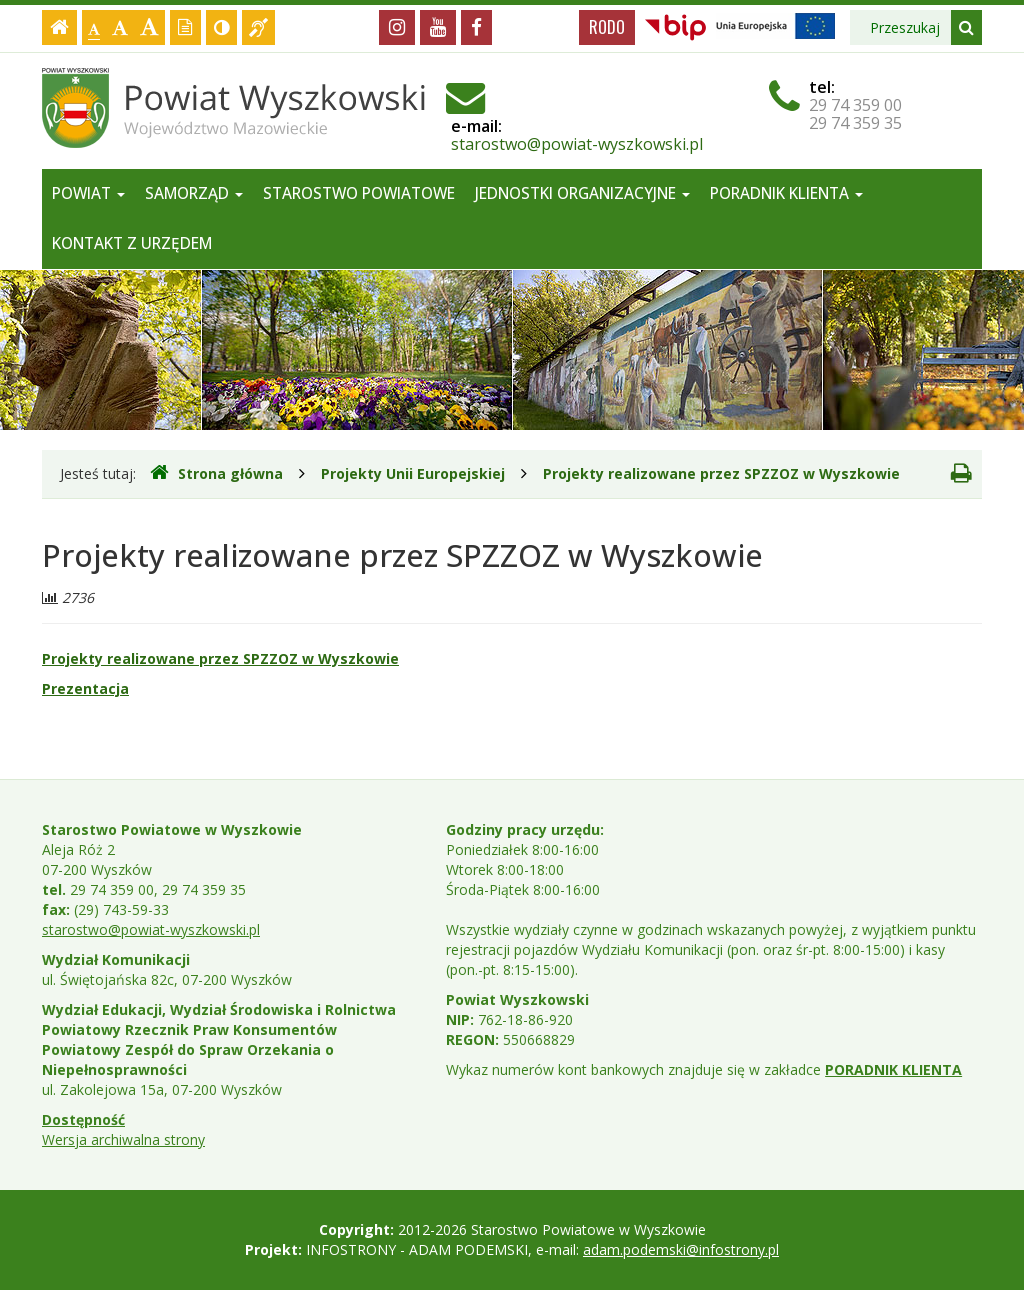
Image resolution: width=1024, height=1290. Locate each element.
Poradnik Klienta (786, 193)
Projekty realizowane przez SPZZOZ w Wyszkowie (721, 473)
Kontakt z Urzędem (132, 243)
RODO (607, 27)
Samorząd (194, 193)
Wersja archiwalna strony (123, 1139)
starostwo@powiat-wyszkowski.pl (577, 144)
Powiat (88, 193)
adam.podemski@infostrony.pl (681, 1249)
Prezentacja (85, 688)
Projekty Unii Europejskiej (413, 473)
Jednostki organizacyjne (582, 193)
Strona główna (216, 473)
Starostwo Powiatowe (359, 193)
